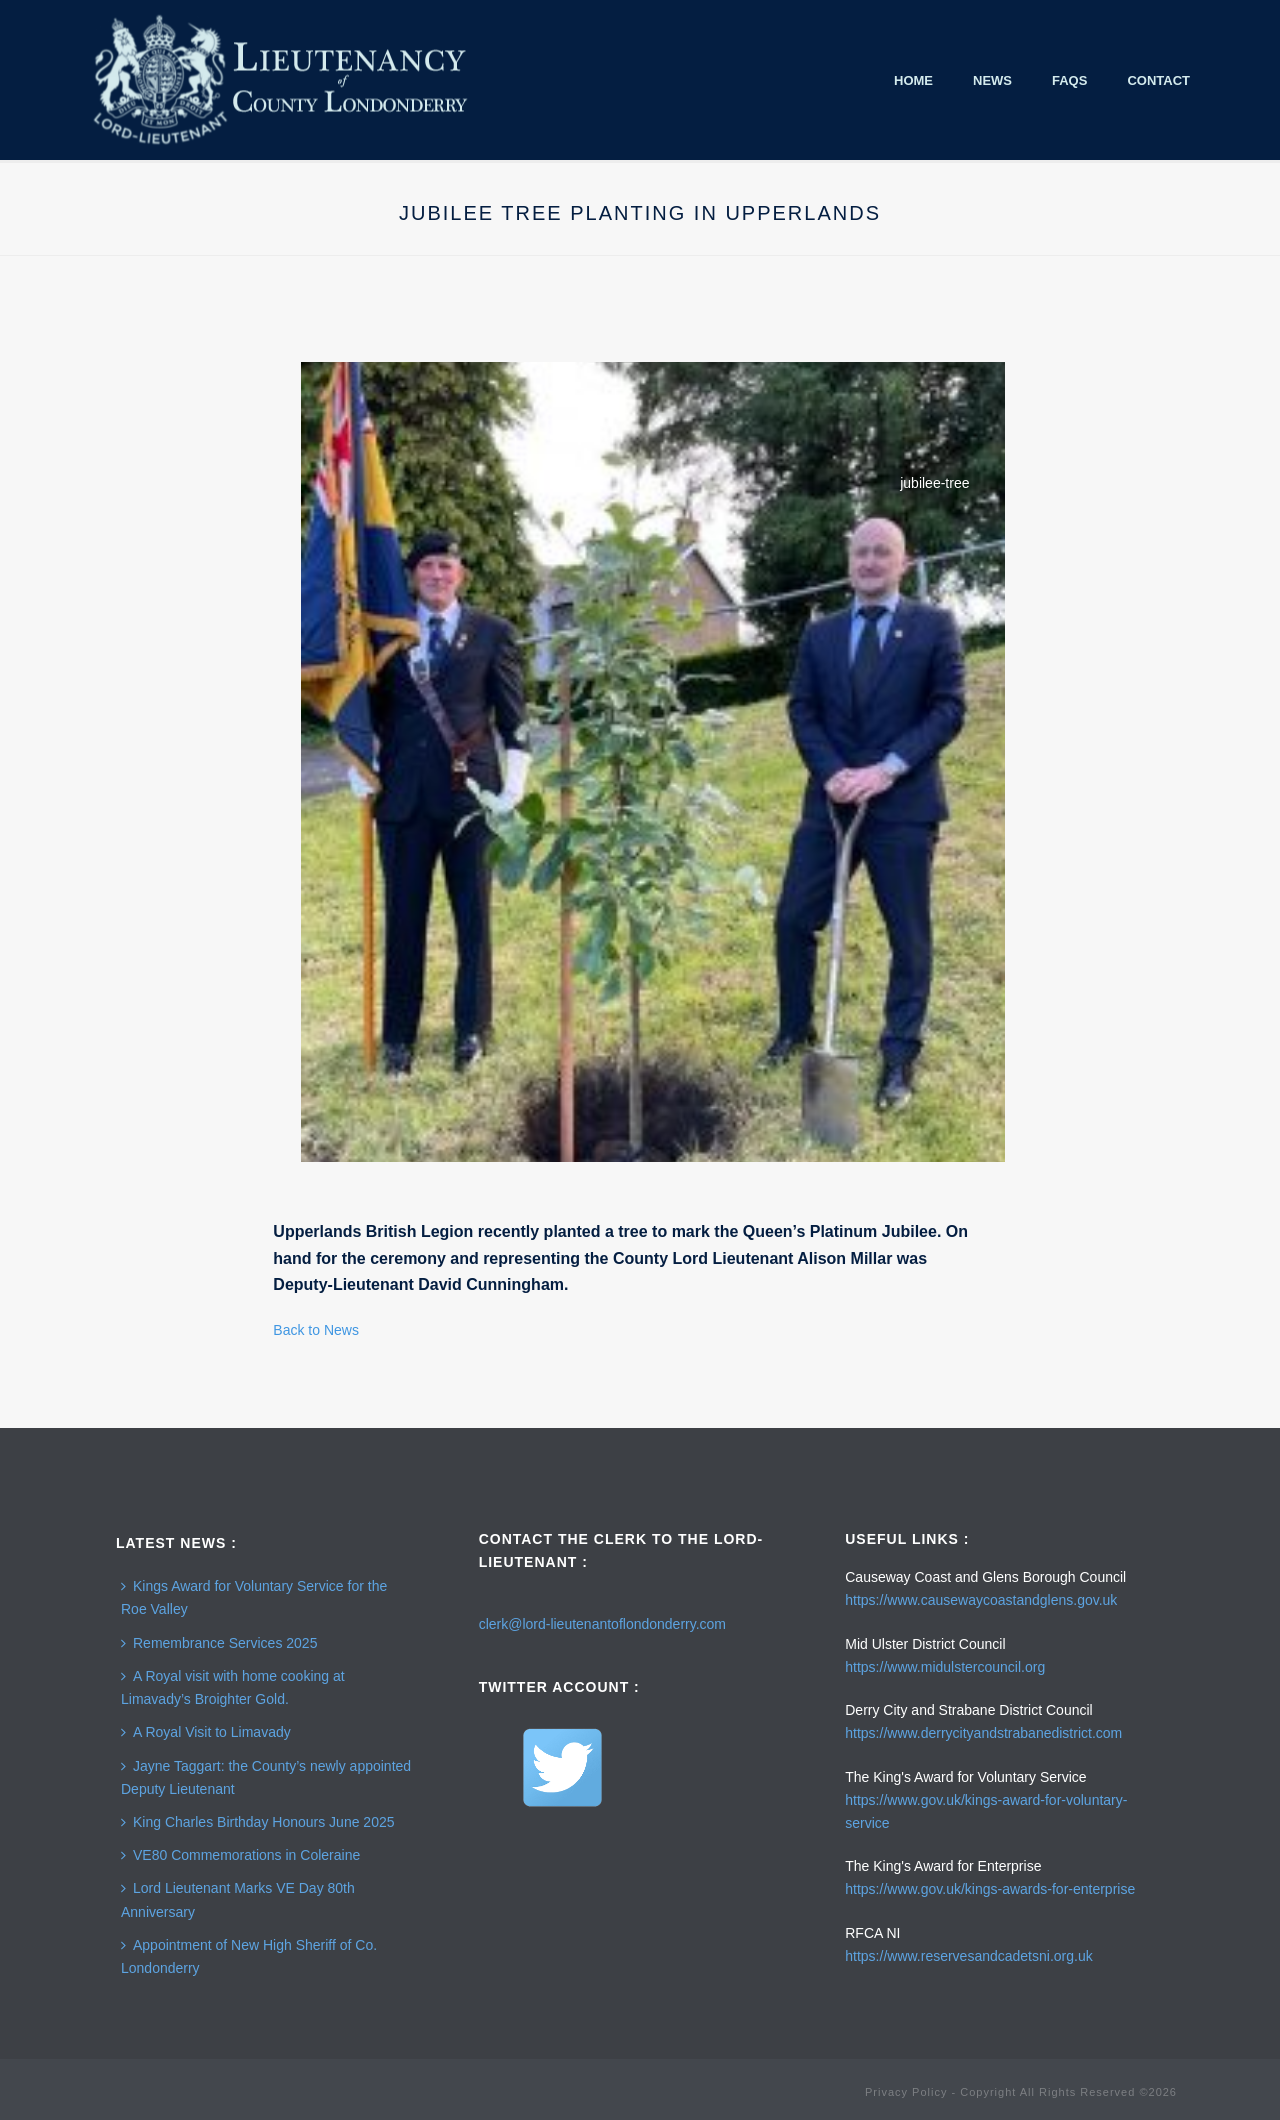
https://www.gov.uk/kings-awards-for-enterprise (990, 1889)
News (992, 80)
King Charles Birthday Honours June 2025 (258, 1822)
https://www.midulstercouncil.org (945, 1667)
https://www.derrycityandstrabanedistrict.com (983, 1733)
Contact (1158, 80)
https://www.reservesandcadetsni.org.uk (968, 1956)
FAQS (1069, 80)
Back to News (316, 1330)
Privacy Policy (906, 2092)
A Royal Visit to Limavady (206, 1732)
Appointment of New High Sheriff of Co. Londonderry (249, 1956)
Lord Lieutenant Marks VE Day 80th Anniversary (238, 1899)
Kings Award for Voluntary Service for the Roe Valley (254, 1597)
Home (913, 80)
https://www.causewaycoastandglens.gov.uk (981, 1600)
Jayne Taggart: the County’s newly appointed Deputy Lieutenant (266, 1777)
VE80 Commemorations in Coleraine (240, 1855)
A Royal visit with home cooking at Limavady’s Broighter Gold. (233, 1687)
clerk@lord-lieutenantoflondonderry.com (602, 1624)
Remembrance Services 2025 (219, 1643)
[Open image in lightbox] (652, 762)
